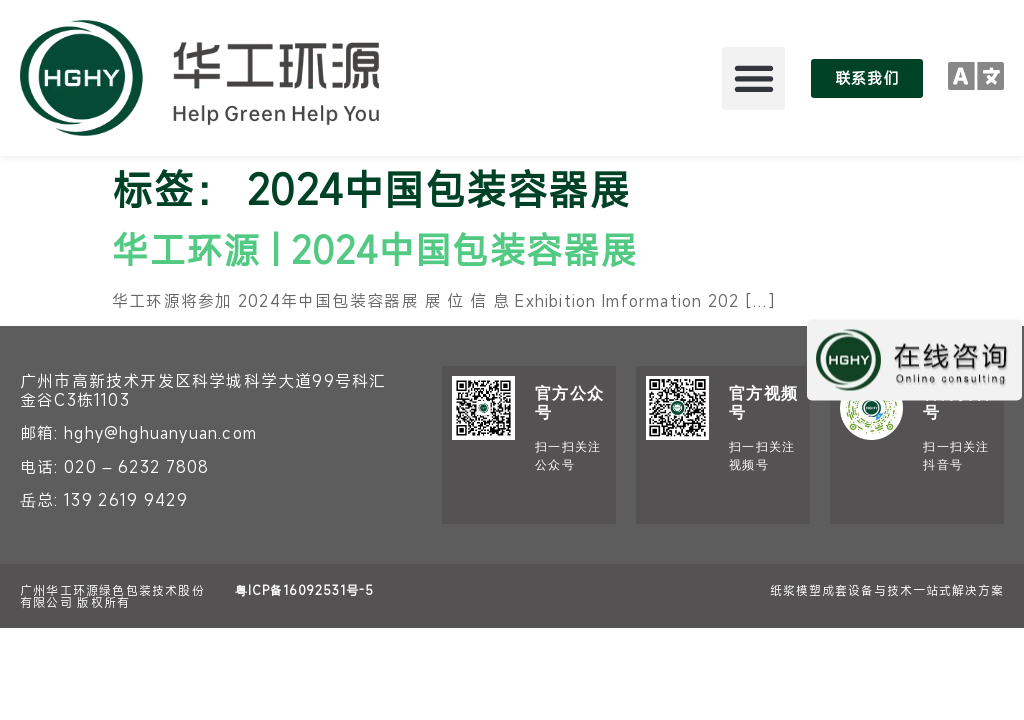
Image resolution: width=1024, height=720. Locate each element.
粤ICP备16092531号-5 (304, 590)
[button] (753, 78)
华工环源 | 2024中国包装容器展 (374, 249)
